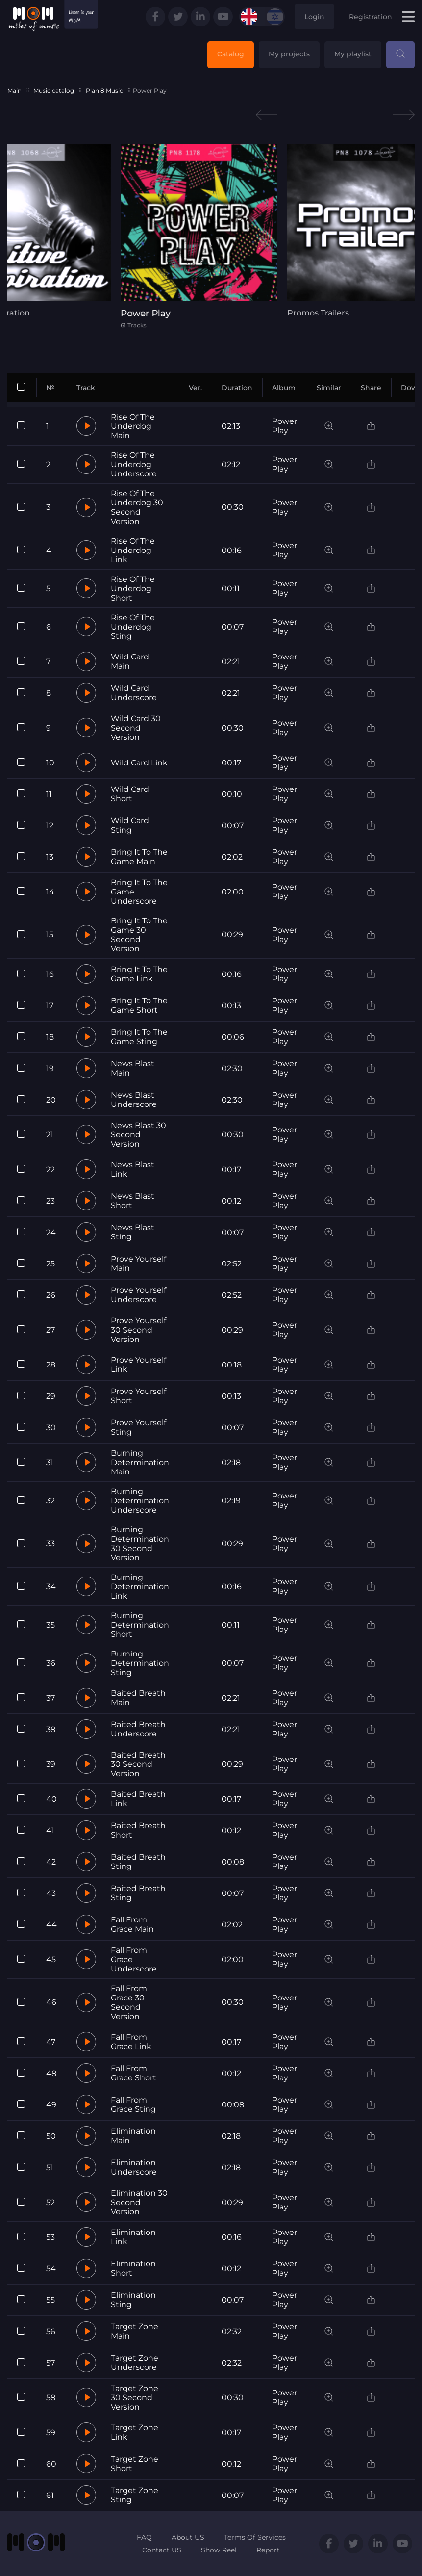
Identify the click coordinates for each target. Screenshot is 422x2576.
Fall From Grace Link (131, 2041)
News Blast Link (132, 1169)
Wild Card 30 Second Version (136, 728)
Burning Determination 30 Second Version (140, 1543)
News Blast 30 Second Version (138, 1135)
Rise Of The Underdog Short (133, 589)
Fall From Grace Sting (133, 2104)
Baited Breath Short (138, 1830)
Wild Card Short (130, 794)
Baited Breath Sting (138, 1861)
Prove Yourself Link (138, 1364)
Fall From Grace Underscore (134, 1959)
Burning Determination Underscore (140, 1501)
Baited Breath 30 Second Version (138, 1764)
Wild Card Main (130, 661)
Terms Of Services (255, 2537)
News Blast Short (132, 1200)
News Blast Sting (132, 1232)
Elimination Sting (133, 2299)
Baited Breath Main (138, 1697)
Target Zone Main (134, 2331)
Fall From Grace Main (132, 1924)
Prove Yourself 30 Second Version (138, 1330)
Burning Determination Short (140, 1625)
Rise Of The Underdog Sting (133, 627)
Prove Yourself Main (138, 1263)
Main (14, 90)
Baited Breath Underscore (138, 1729)
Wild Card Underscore (134, 692)
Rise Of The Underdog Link (133, 550)
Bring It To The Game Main (139, 856)
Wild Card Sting (130, 825)
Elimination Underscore (134, 2167)
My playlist (353, 54)
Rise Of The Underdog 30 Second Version (137, 507)
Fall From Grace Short (133, 2073)
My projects (289, 54)
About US (188, 2537)
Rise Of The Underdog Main (133, 426)
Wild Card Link (139, 762)
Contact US (161, 2550)
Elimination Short (133, 2268)
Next (404, 115)
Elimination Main (133, 2136)
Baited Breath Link (138, 1798)
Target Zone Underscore (134, 2362)
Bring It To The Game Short (139, 1005)
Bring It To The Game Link (139, 974)
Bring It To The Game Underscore (139, 892)
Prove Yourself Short (138, 1396)
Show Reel (219, 2550)
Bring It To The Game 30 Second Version (139, 934)
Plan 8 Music (104, 90)
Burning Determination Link (140, 1587)
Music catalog (53, 90)
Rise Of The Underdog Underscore (134, 464)
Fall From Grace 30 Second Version (129, 2002)
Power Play (284, 426)
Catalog (230, 54)
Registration (370, 16)
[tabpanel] (211, 236)
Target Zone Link (134, 2432)
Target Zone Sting (134, 2495)
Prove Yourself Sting (138, 1427)
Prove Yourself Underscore (138, 1295)
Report (268, 2550)
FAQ (144, 2537)
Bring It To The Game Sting (139, 1036)
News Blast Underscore (134, 1099)
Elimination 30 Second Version (139, 2202)
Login (314, 16)
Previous (266, 115)
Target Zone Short (134, 2463)
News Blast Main (132, 1068)
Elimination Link (133, 2237)
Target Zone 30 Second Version (134, 2398)
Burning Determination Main (140, 1462)
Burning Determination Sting (140, 1663)
